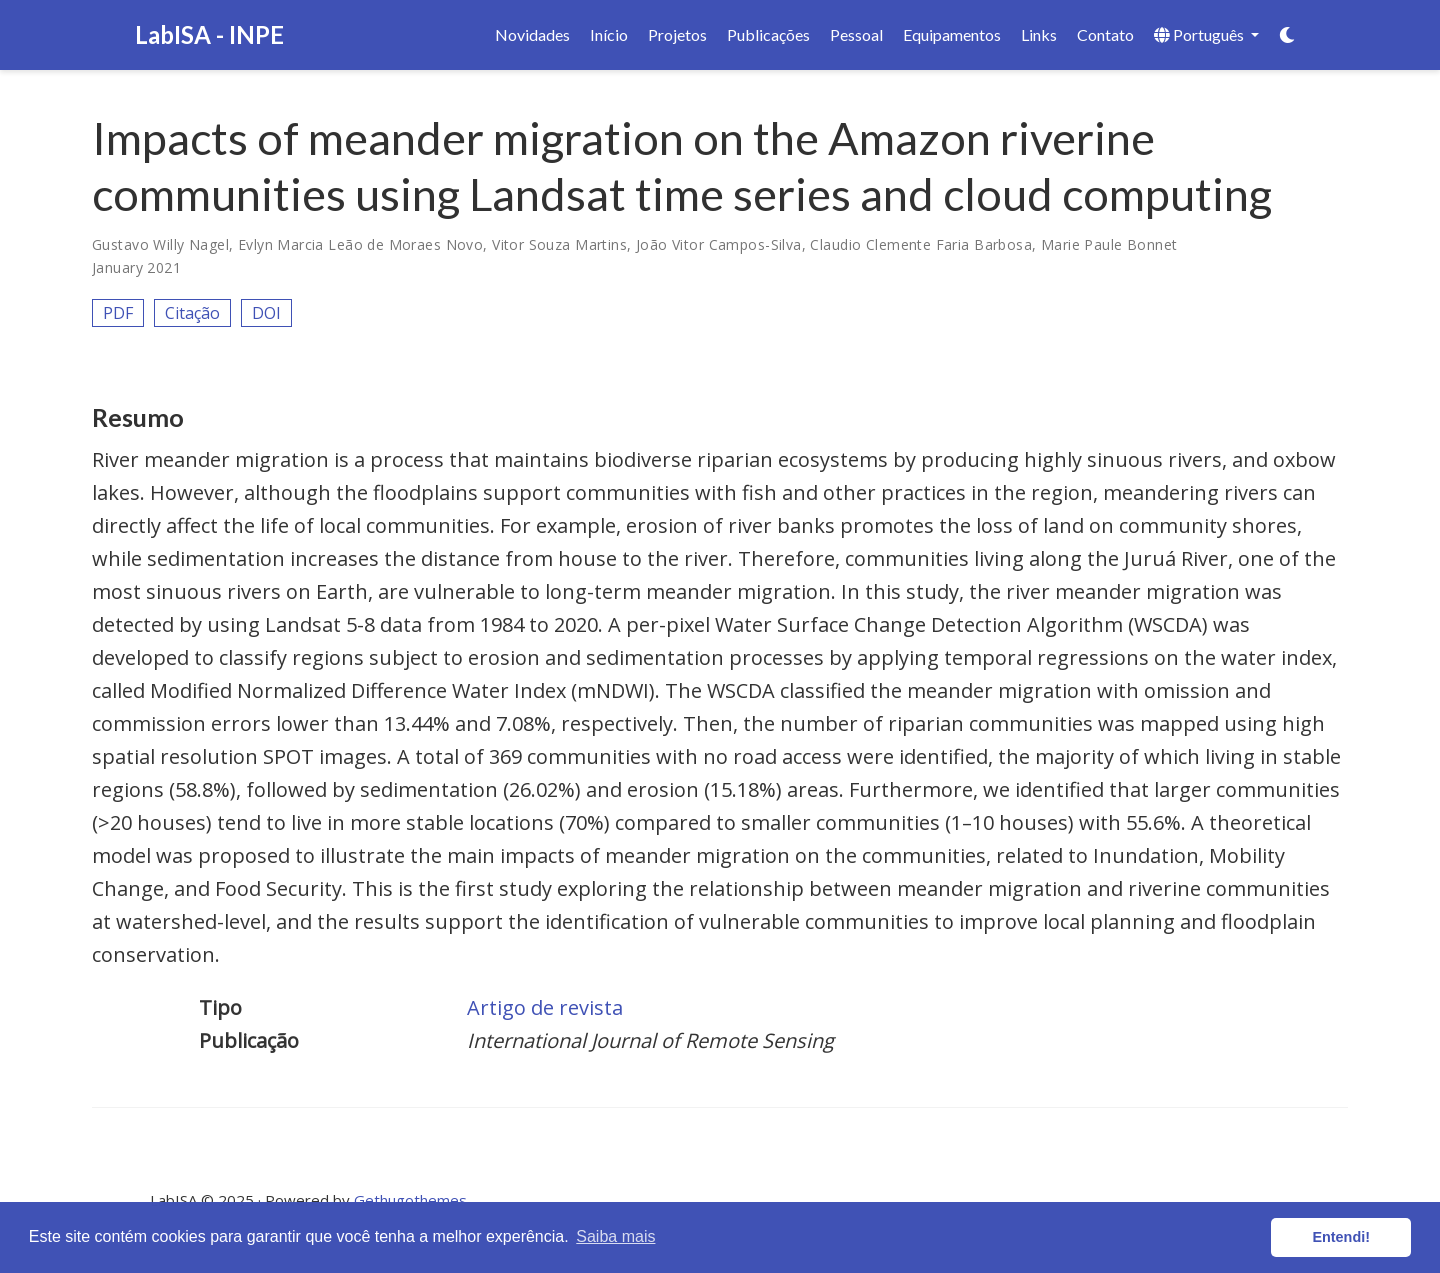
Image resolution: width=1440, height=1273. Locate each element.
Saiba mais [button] (615, 1236)
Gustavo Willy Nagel (160, 244)
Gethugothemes (410, 1200)
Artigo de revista (545, 1007)
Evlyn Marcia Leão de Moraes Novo (360, 244)
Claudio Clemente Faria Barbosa (921, 244)
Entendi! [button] (1341, 1237)
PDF (118, 313)
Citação (192, 313)
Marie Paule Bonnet (1109, 244)
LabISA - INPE (209, 34)
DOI (266, 313)
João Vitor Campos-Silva (719, 244)
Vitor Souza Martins (559, 244)
